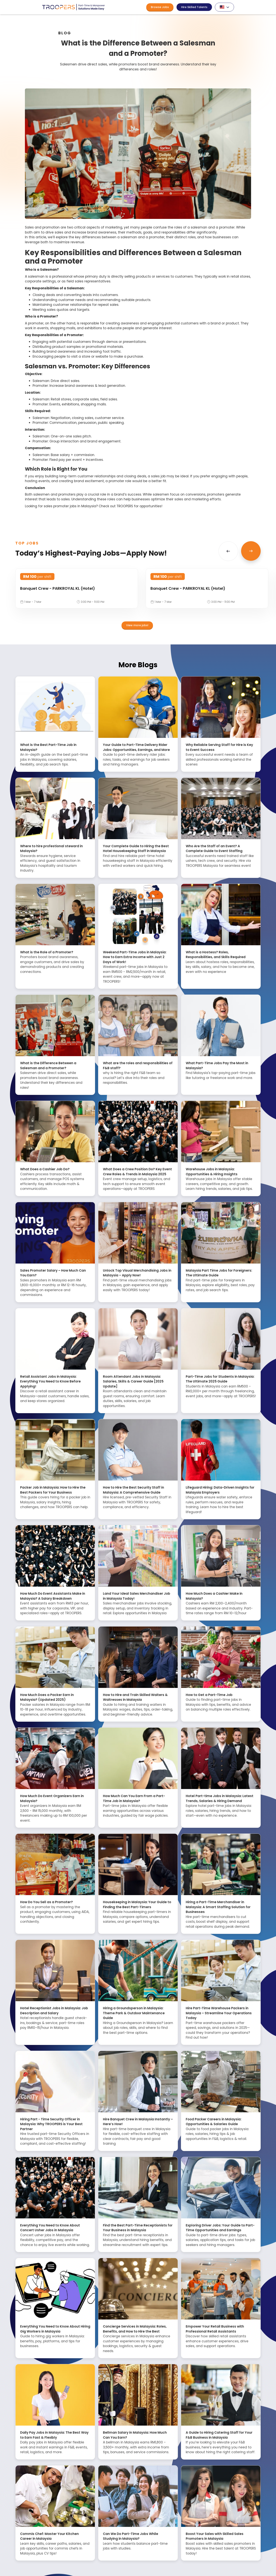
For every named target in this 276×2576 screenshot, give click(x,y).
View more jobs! (137, 625)
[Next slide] (251, 551)
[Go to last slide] (228, 551)
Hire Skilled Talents (194, 7)
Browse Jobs (160, 7)
